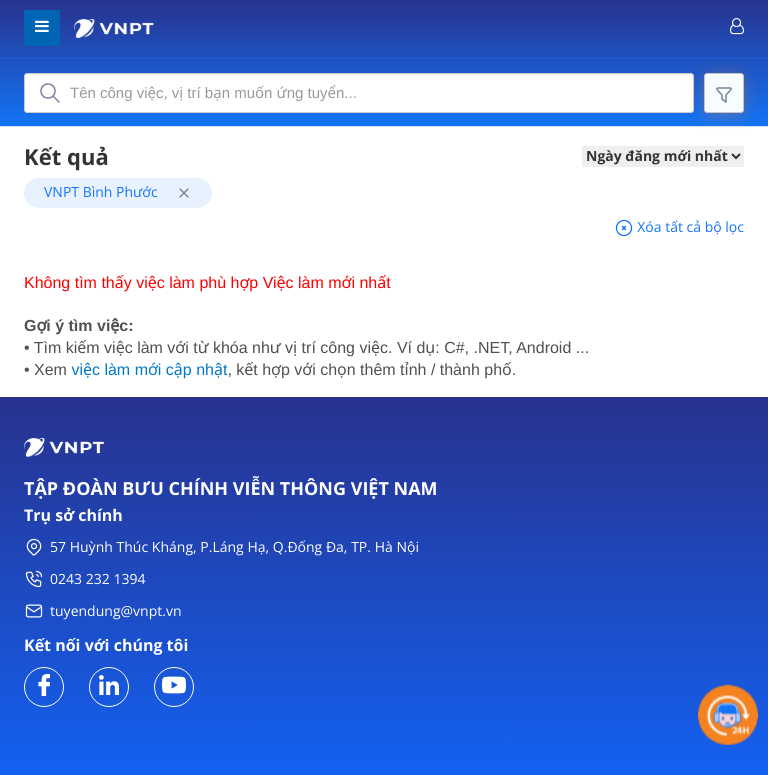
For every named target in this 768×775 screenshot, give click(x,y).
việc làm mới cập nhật (149, 370)
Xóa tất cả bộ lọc (679, 227)
